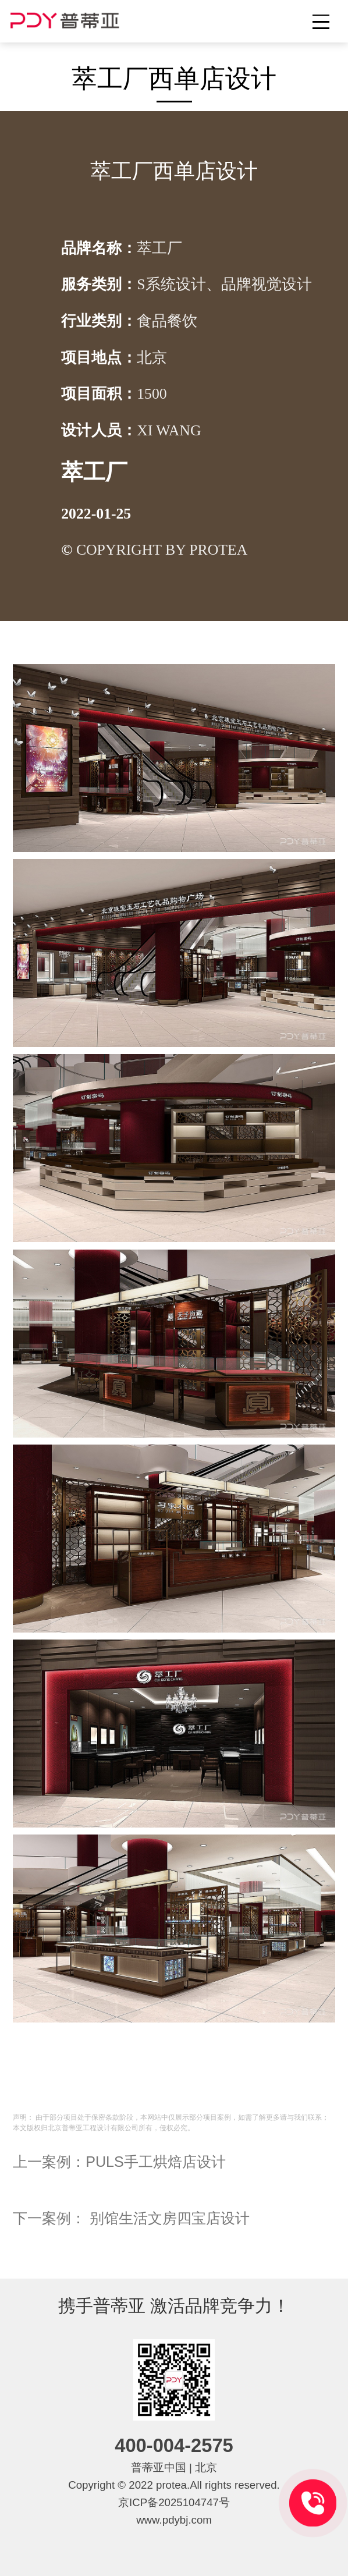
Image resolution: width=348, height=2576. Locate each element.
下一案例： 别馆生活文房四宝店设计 (131, 2218)
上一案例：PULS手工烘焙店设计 (119, 2161)
